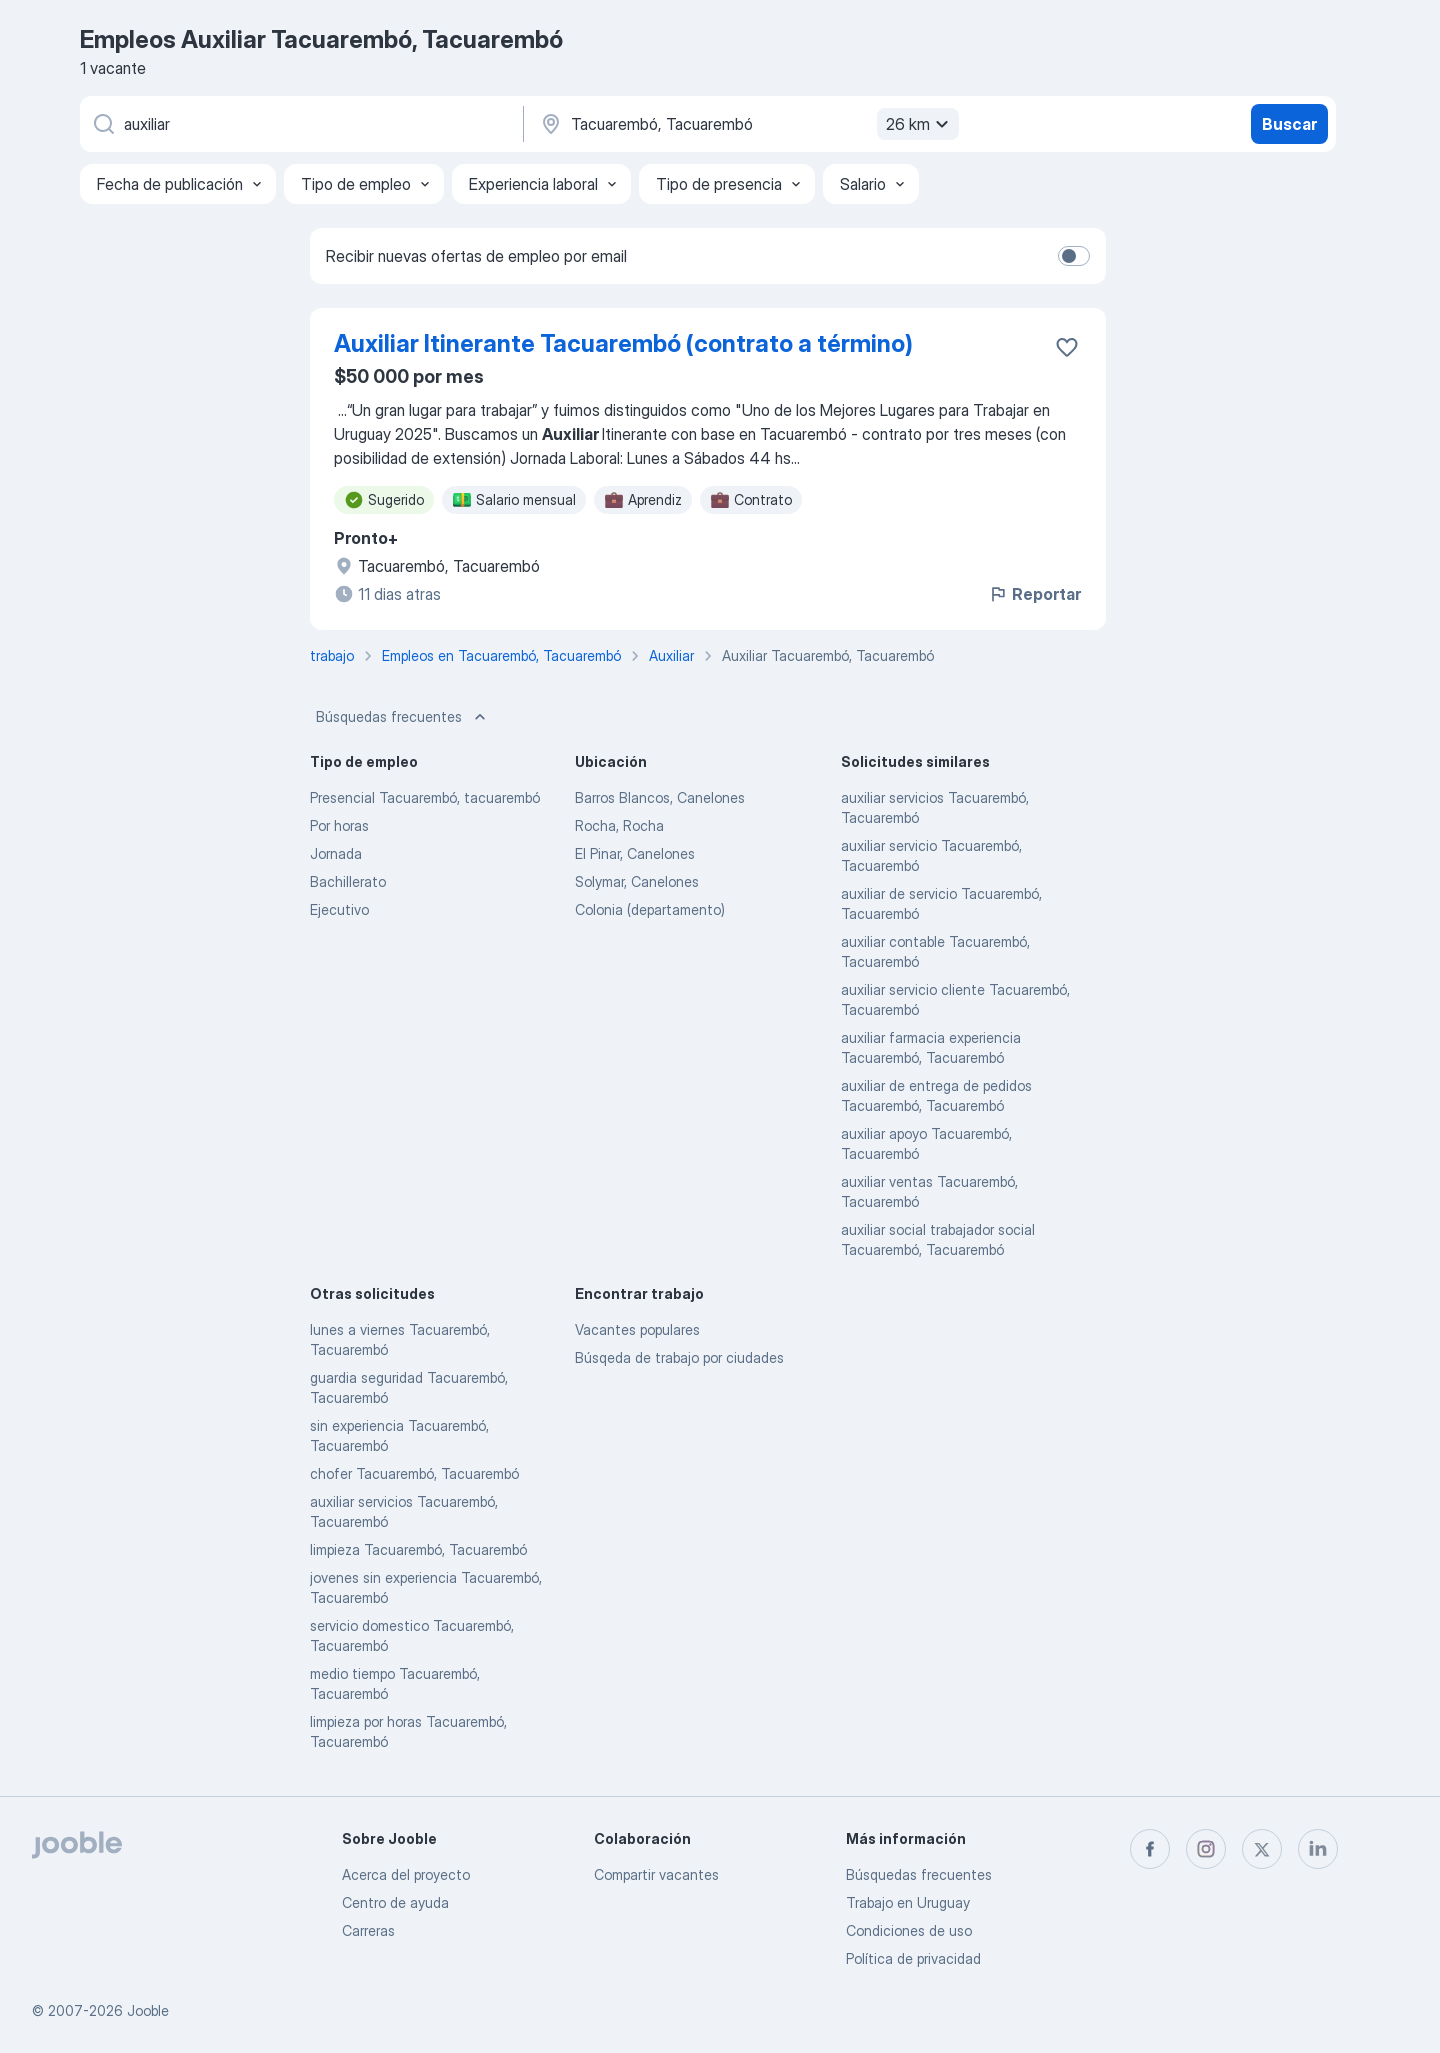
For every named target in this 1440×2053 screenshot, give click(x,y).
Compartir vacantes (656, 1874)
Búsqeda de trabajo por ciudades (679, 1357)
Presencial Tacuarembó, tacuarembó (425, 797)
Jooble (148, 2010)
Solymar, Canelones (637, 881)
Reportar (1034, 594)
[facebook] (1150, 1849)
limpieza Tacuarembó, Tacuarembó (418, 1549)
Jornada (336, 853)
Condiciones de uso (909, 1930)
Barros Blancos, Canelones (660, 797)
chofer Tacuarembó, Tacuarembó (414, 1473)
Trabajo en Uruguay (908, 1902)
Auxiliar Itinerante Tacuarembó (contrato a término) (623, 343)
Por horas (339, 825)
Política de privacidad (913, 1958)
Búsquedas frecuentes (403, 717)
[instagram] (1206, 1849)
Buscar (1289, 124)
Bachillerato (348, 881)
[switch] (1074, 256)
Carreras (368, 1930)
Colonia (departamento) (650, 909)
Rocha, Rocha (619, 825)
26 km (920, 124)
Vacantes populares (637, 1329)
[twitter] (1262, 1849)
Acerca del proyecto (406, 1874)
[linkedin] (1318, 1849)
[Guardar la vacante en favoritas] (1067, 347)
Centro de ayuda (395, 1902)
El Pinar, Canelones (635, 853)
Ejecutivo (339, 909)
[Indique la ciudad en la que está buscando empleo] (747, 124)
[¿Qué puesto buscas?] (300, 124)
